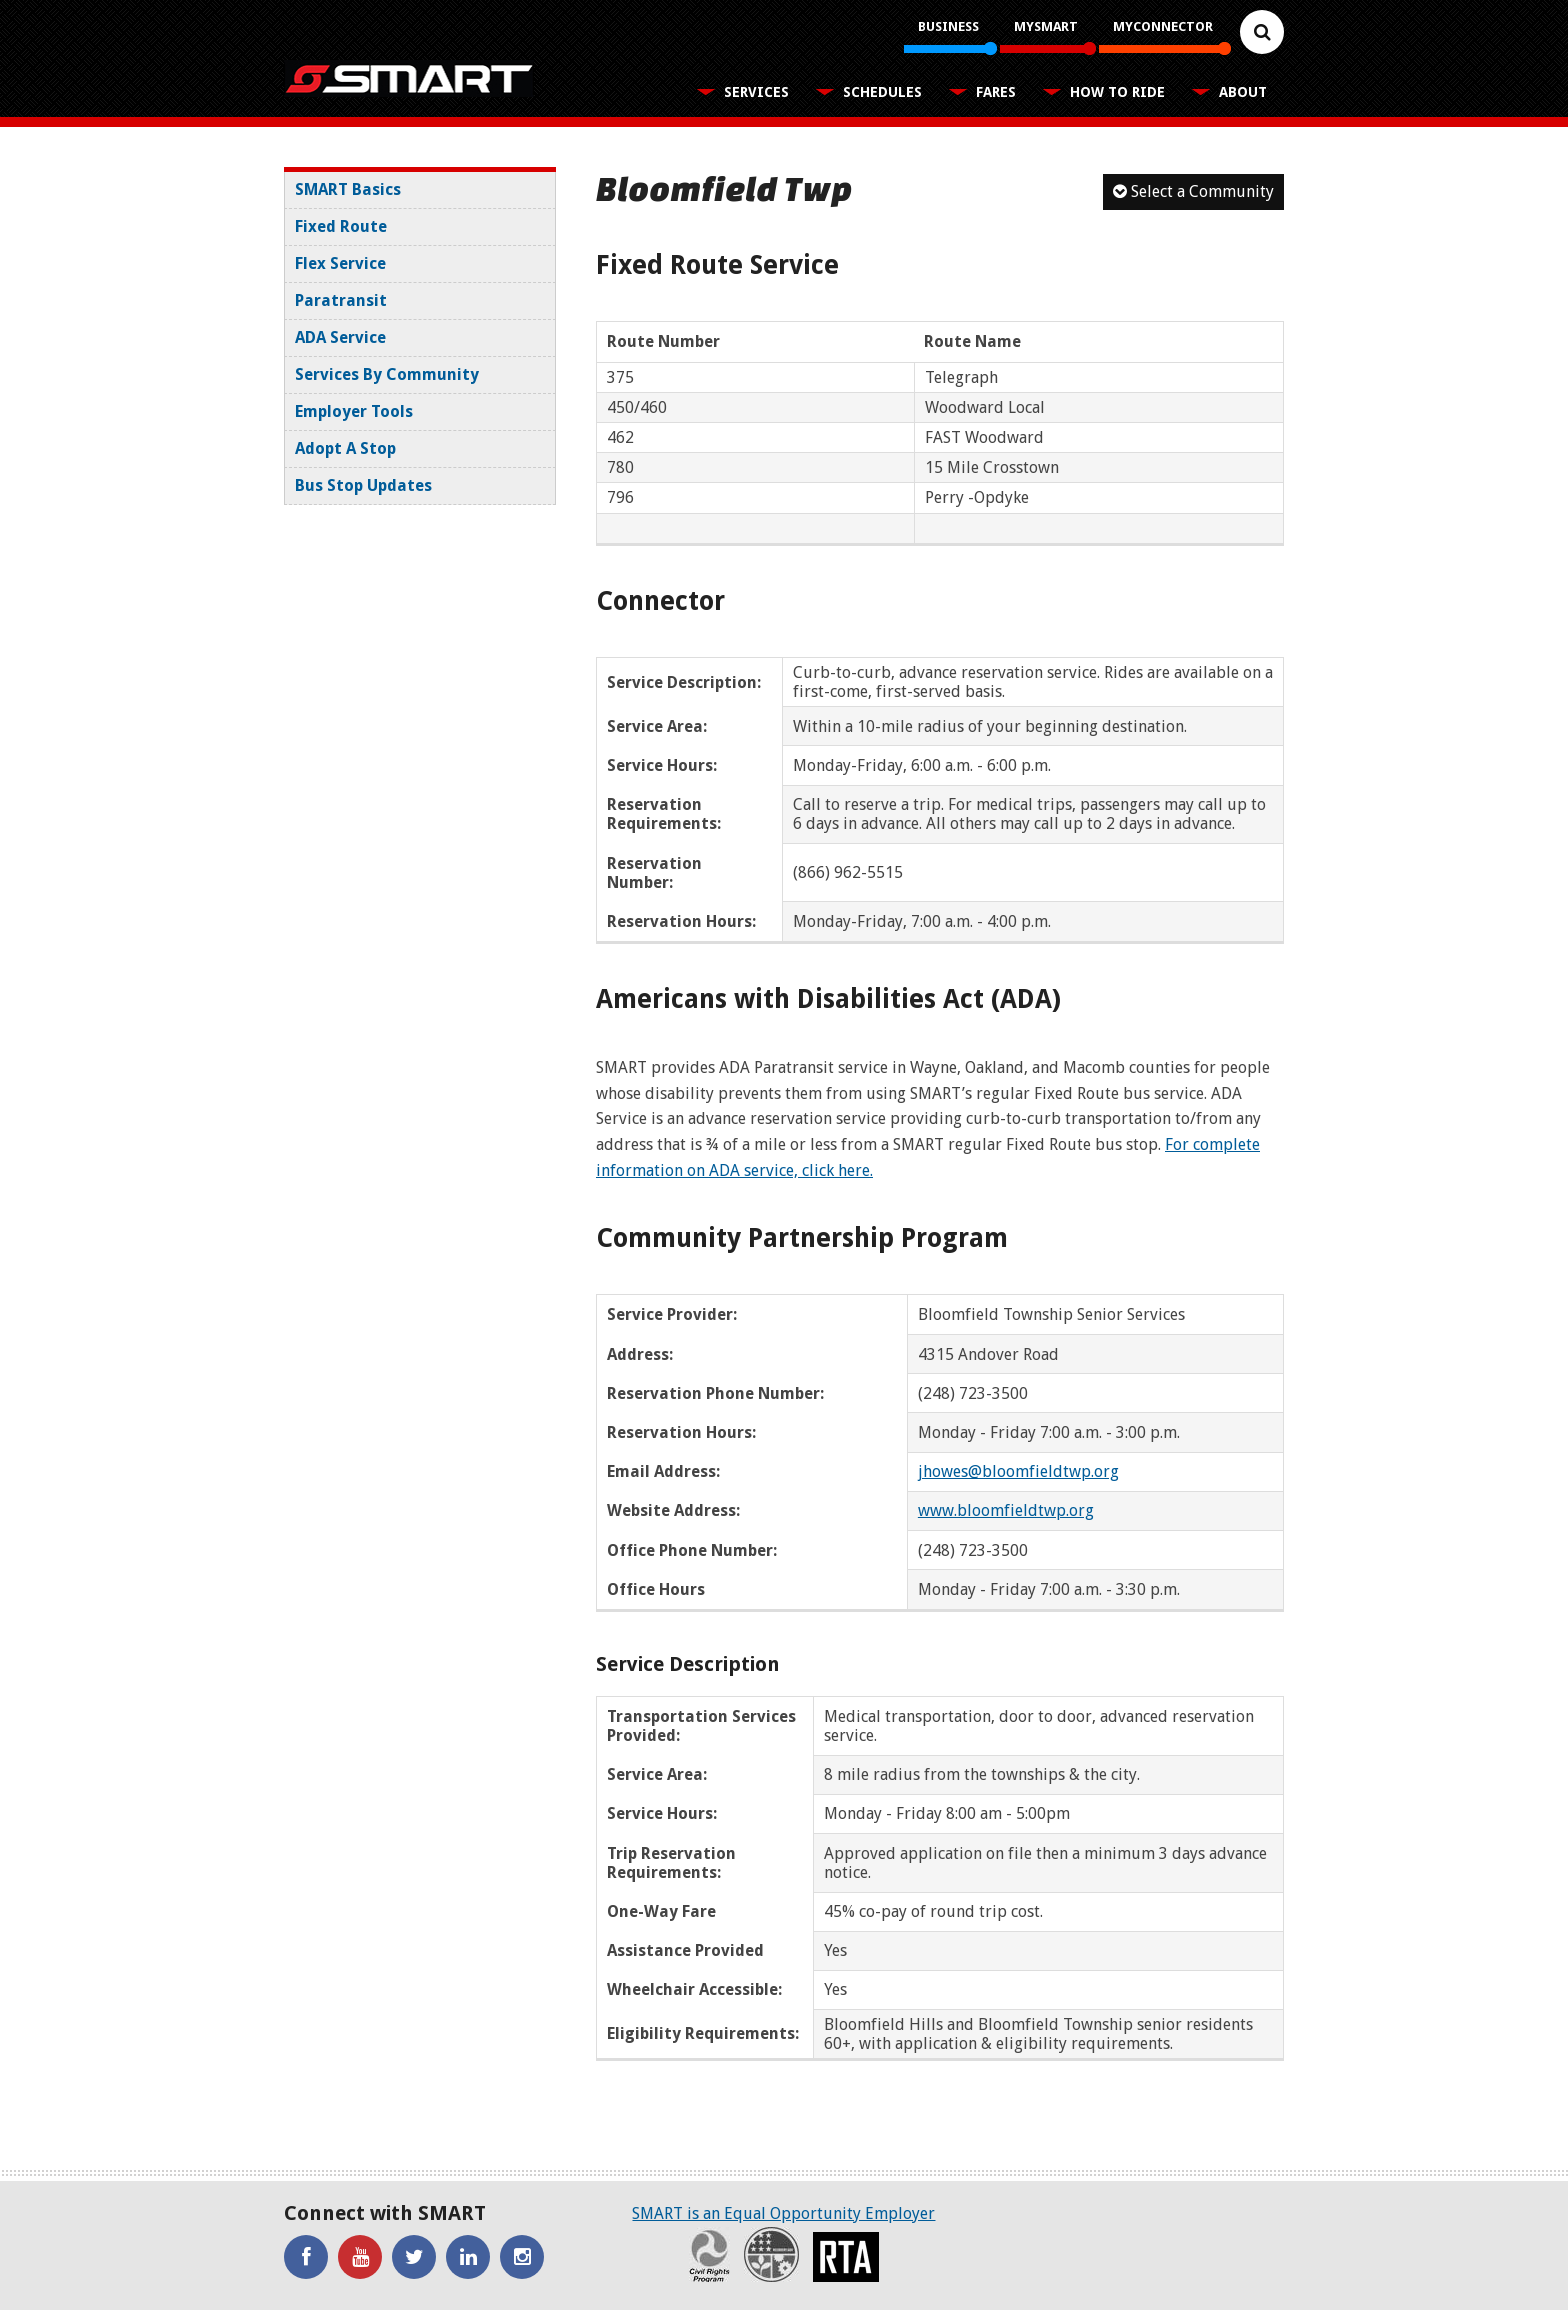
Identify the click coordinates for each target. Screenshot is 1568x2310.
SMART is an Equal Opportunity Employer (783, 2213)
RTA (846, 2257)
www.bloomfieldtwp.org (1006, 1510)
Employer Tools (354, 411)
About (1243, 92)
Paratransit (341, 300)
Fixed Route (341, 226)
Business (948, 26)
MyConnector (1163, 26)
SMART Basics (348, 189)
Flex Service (340, 263)
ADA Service (340, 337)
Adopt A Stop (345, 448)
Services (756, 92)
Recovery (771, 2254)
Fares (996, 92)
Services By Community (387, 374)
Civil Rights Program (709, 2254)
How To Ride (1117, 92)
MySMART (1046, 26)
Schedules (882, 92)
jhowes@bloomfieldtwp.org (1018, 1471)
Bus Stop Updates (363, 485)
